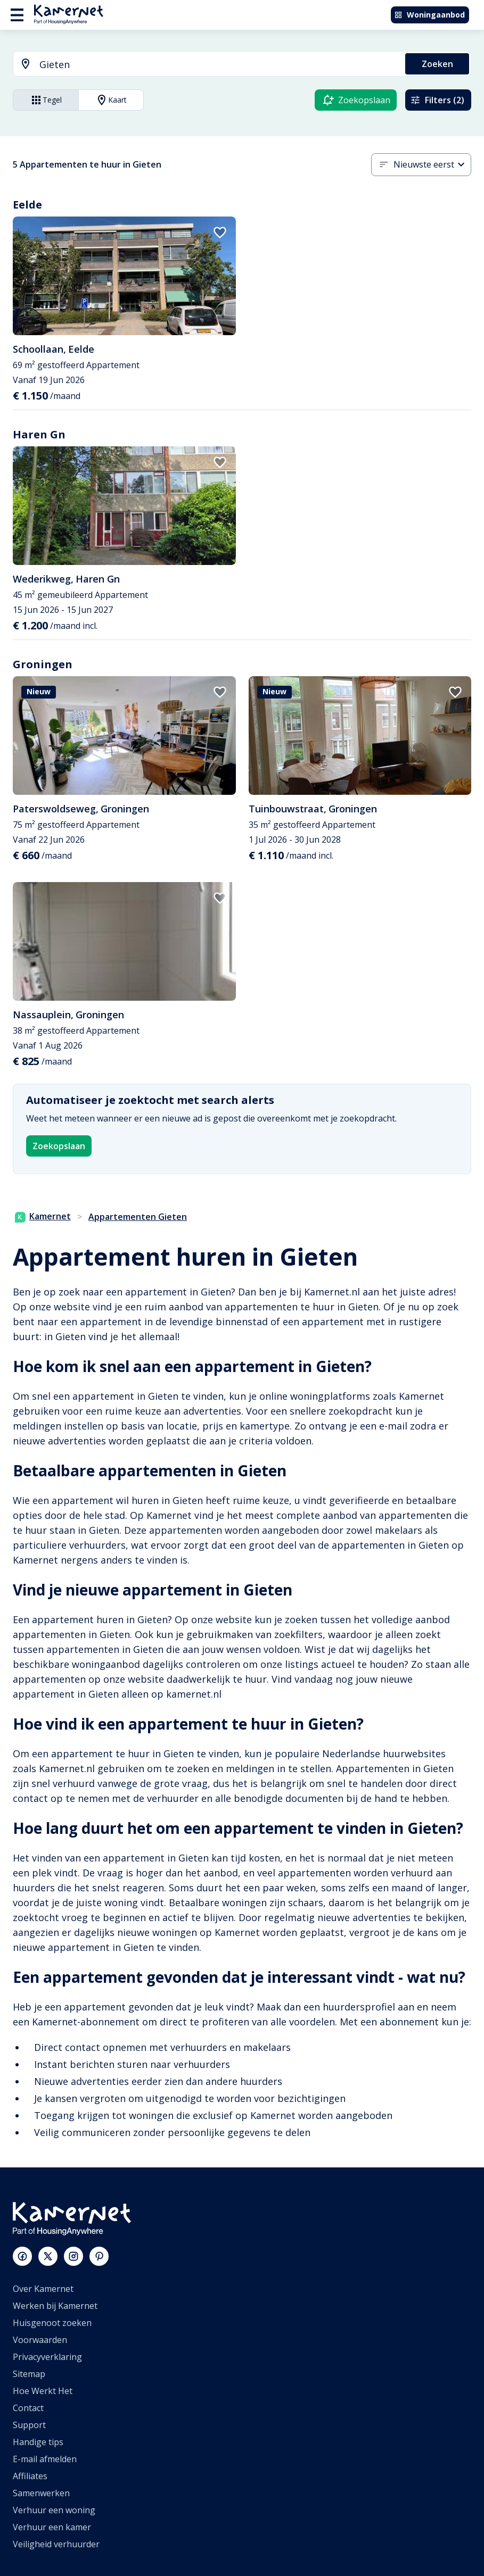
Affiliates (30, 2476)
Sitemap (29, 2374)
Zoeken (437, 64)
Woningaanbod (429, 15)
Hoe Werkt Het (42, 2391)
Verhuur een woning (54, 2510)
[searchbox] (218, 64)
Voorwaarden (40, 2340)
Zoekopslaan (58, 1146)
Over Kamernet (43, 2289)
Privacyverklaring (47, 2357)
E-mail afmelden (45, 2459)
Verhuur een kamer (52, 2527)
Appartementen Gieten (137, 1217)
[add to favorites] (219, 232)
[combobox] (203, 64)
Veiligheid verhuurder (56, 2544)
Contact (28, 2408)
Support (29, 2425)
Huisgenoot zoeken (52, 2323)
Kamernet (43, 1216)
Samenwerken (41, 2493)
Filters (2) (437, 100)
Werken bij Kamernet (55, 2306)
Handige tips (38, 2442)
